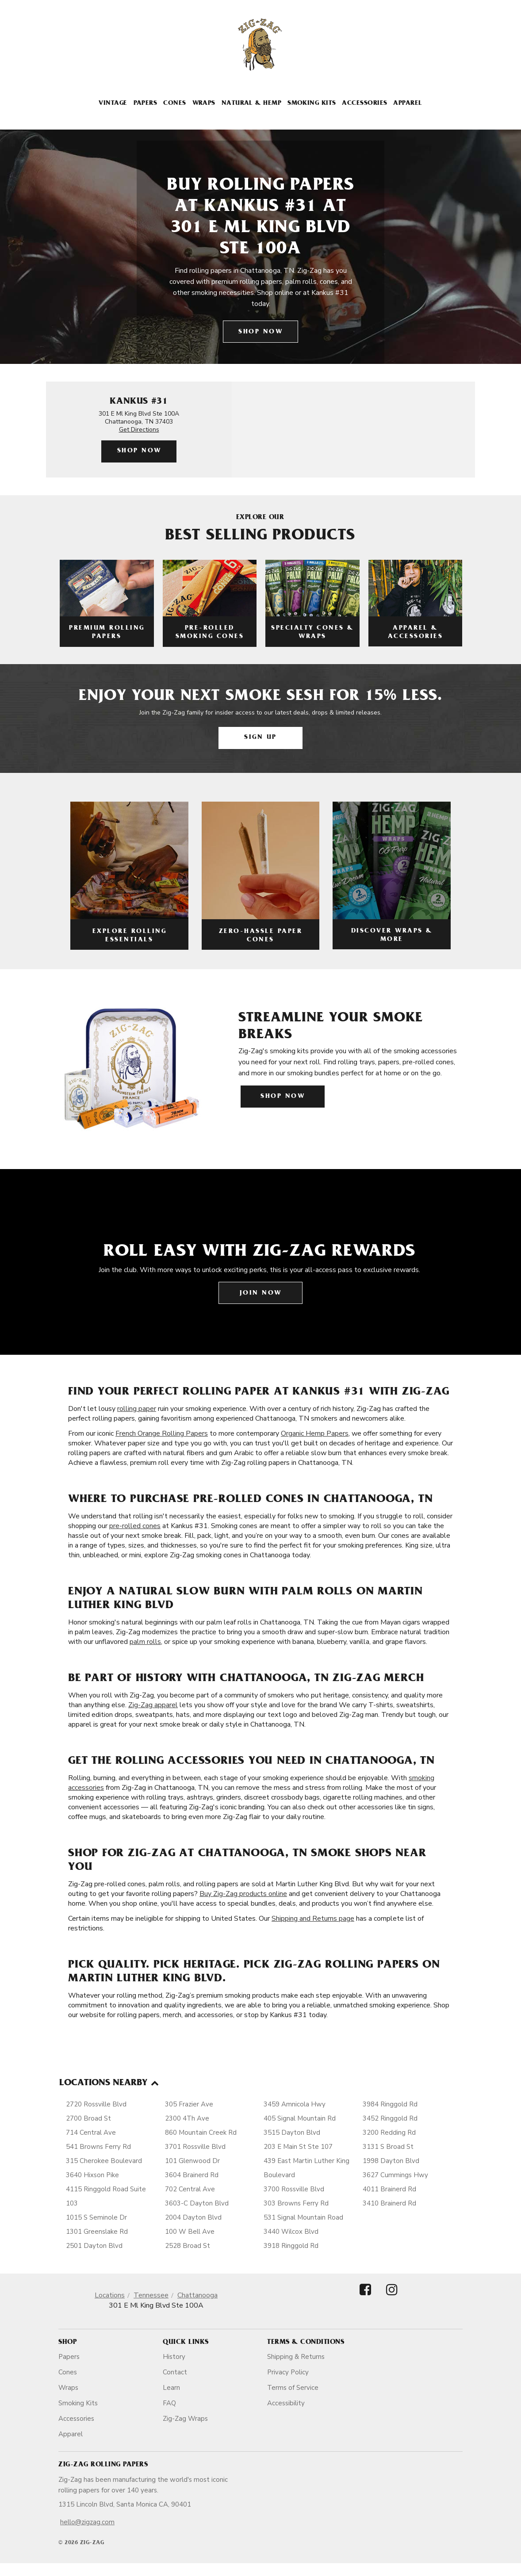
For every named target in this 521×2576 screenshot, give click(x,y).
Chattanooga (197, 2295)
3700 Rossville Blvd (294, 2189)
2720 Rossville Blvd (96, 2104)
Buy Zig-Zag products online (243, 1894)
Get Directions (139, 429)
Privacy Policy (288, 2372)
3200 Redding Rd (389, 2132)
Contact (175, 2372)
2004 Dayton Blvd (193, 2217)
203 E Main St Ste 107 (298, 2146)
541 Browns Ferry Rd (98, 2146)
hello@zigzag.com (87, 2522)
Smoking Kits (311, 103)
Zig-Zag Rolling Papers (103, 2465)
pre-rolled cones (135, 1526)
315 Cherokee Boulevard (104, 2160)
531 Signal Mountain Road (303, 2217)
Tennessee (151, 2295)
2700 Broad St (88, 2118)
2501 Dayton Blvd (94, 2245)
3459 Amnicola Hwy (295, 2104)
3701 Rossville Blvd (195, 2146)
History (174, 2356)
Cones (174, 103)
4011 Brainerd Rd (389, 2189)
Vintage (113, 103)
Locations (110, 2295)
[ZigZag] (260, 44)
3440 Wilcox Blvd (291, 2231)
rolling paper (136, 1409)
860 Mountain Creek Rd (201, 2132)
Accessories (364, 103)
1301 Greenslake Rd (97, 2231)
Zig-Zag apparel (153, 1705)
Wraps (203, 103)
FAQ (169, 2403)
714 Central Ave (91, 2132)
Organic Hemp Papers (315, 1433)
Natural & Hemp (251, 103)
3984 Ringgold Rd (390, 2104)
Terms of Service (292, 2387)
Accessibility (286, 2403)
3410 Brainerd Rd (389, 2203)
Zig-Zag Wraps (185, 2418)
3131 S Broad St (388, 2146)
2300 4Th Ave (187, 2118)
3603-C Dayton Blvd (197, 2203)
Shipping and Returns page (313, 1918)
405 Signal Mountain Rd (300, 2118)
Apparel (407, 103)
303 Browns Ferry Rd (296, 2203)
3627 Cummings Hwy (395, 2175)
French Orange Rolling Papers (161, 1433)
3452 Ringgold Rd (390, 2118)
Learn (171, 2387)
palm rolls (145, 1642)
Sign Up (260, 737)
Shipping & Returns (296, 2356)
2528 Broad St (187, 2245)
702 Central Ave (190, 2189)
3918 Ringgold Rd (291, 2245)
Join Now (261, 1293)
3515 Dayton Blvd (292, 2132)
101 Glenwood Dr (192, 2160)
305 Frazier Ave (189, 2104)
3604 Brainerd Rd (191, 2175)
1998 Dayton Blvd (391, 2160)
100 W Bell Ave (190, 2231)
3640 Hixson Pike (92, 2175)
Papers (145, 103)
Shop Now (260, 332)
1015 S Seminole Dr (96, 2217)
